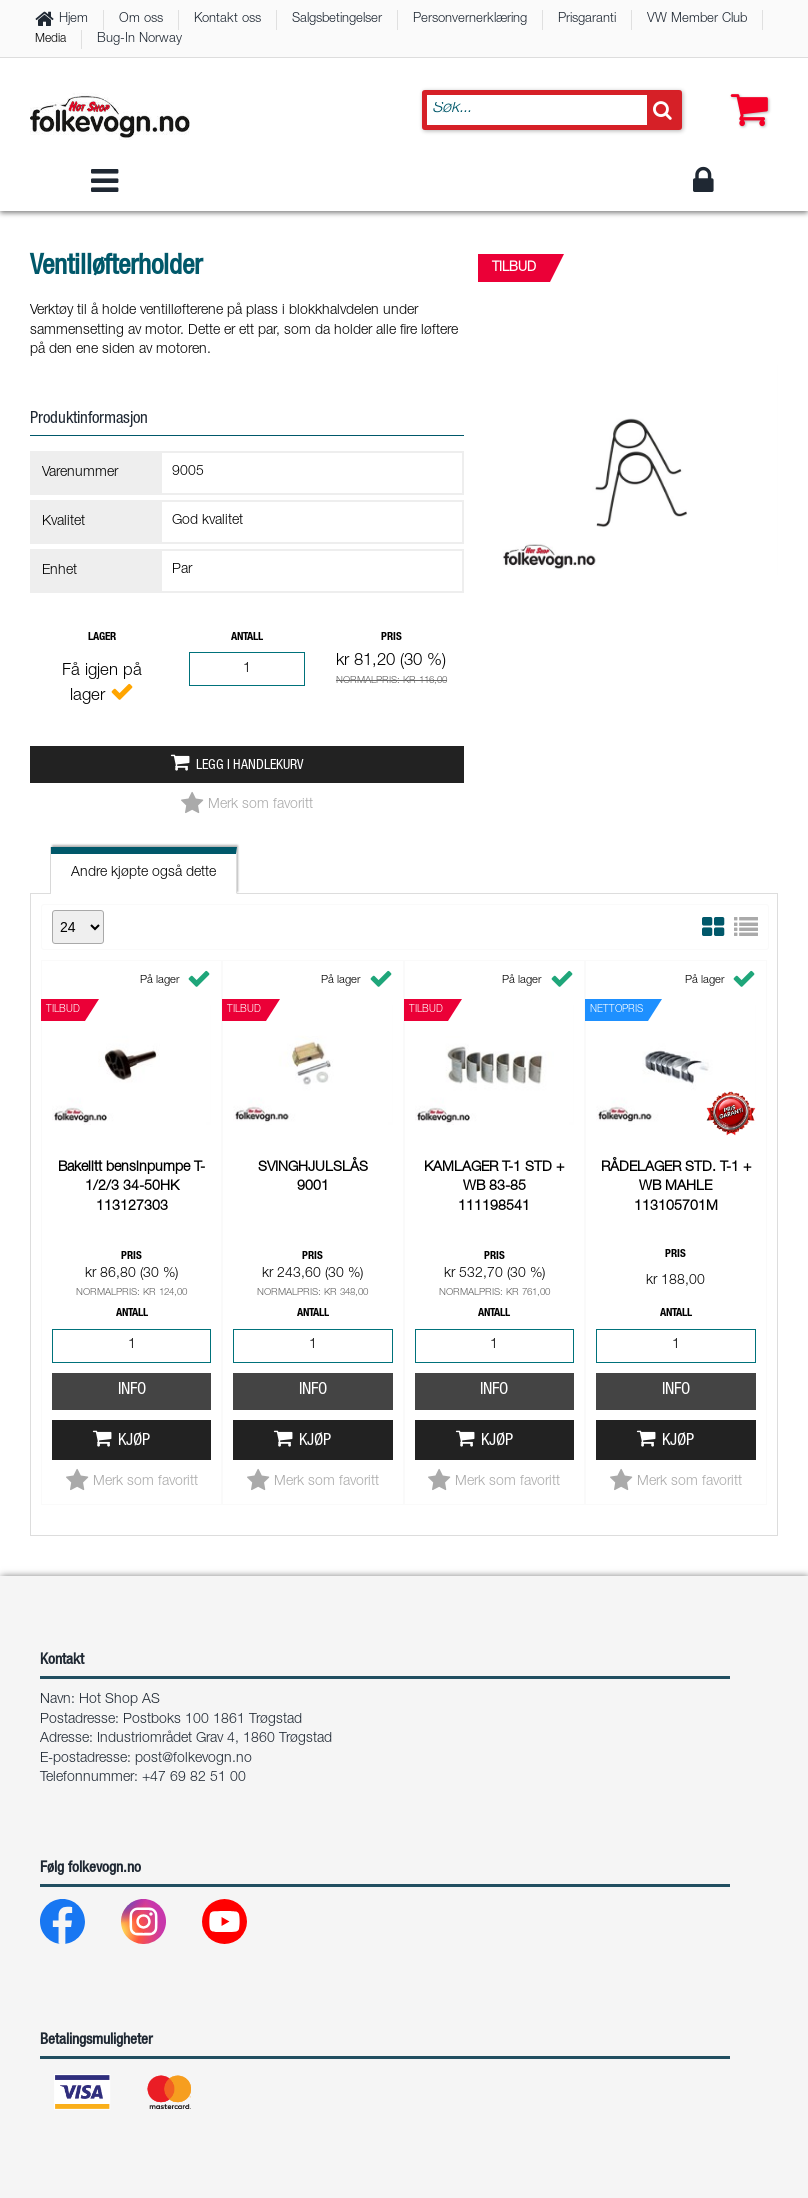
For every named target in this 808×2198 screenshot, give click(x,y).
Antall (247, 637)
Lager (102, 637)
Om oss (141, 19)
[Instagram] (159, 1926)
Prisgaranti (587, 19)
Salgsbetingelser (337, 19)
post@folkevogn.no (193, 1759)
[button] (745, 90)
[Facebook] (78, 1926)
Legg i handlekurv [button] (249, 766)
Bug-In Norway (139, 39)
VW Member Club (697, 19)
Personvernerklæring (470, 19)
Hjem (73, 19)
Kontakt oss (227, 19)
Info (132, 1123)
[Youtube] (240, 1926)
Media (50, 39)
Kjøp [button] (134, 1174)
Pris (391, 637)
